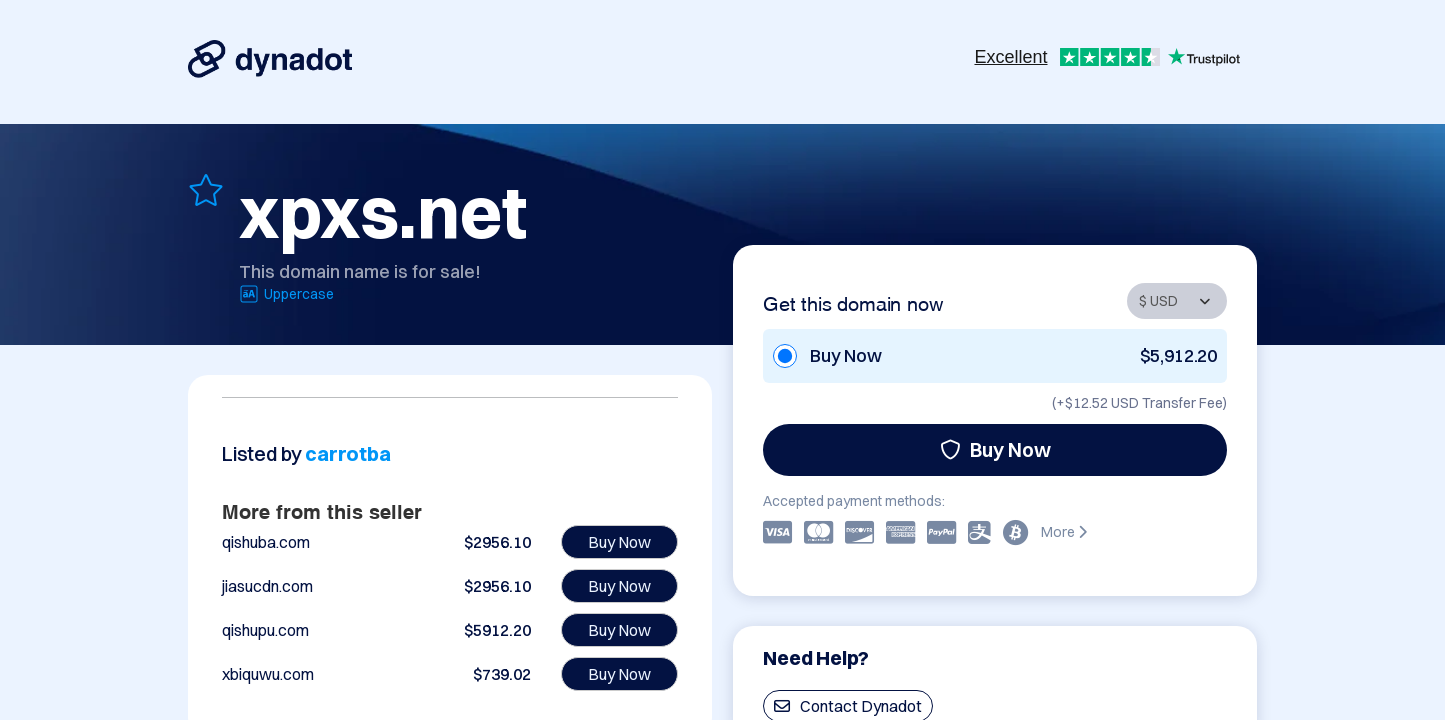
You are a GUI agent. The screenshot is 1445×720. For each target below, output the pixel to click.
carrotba (347, 453)
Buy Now (995, 449)
